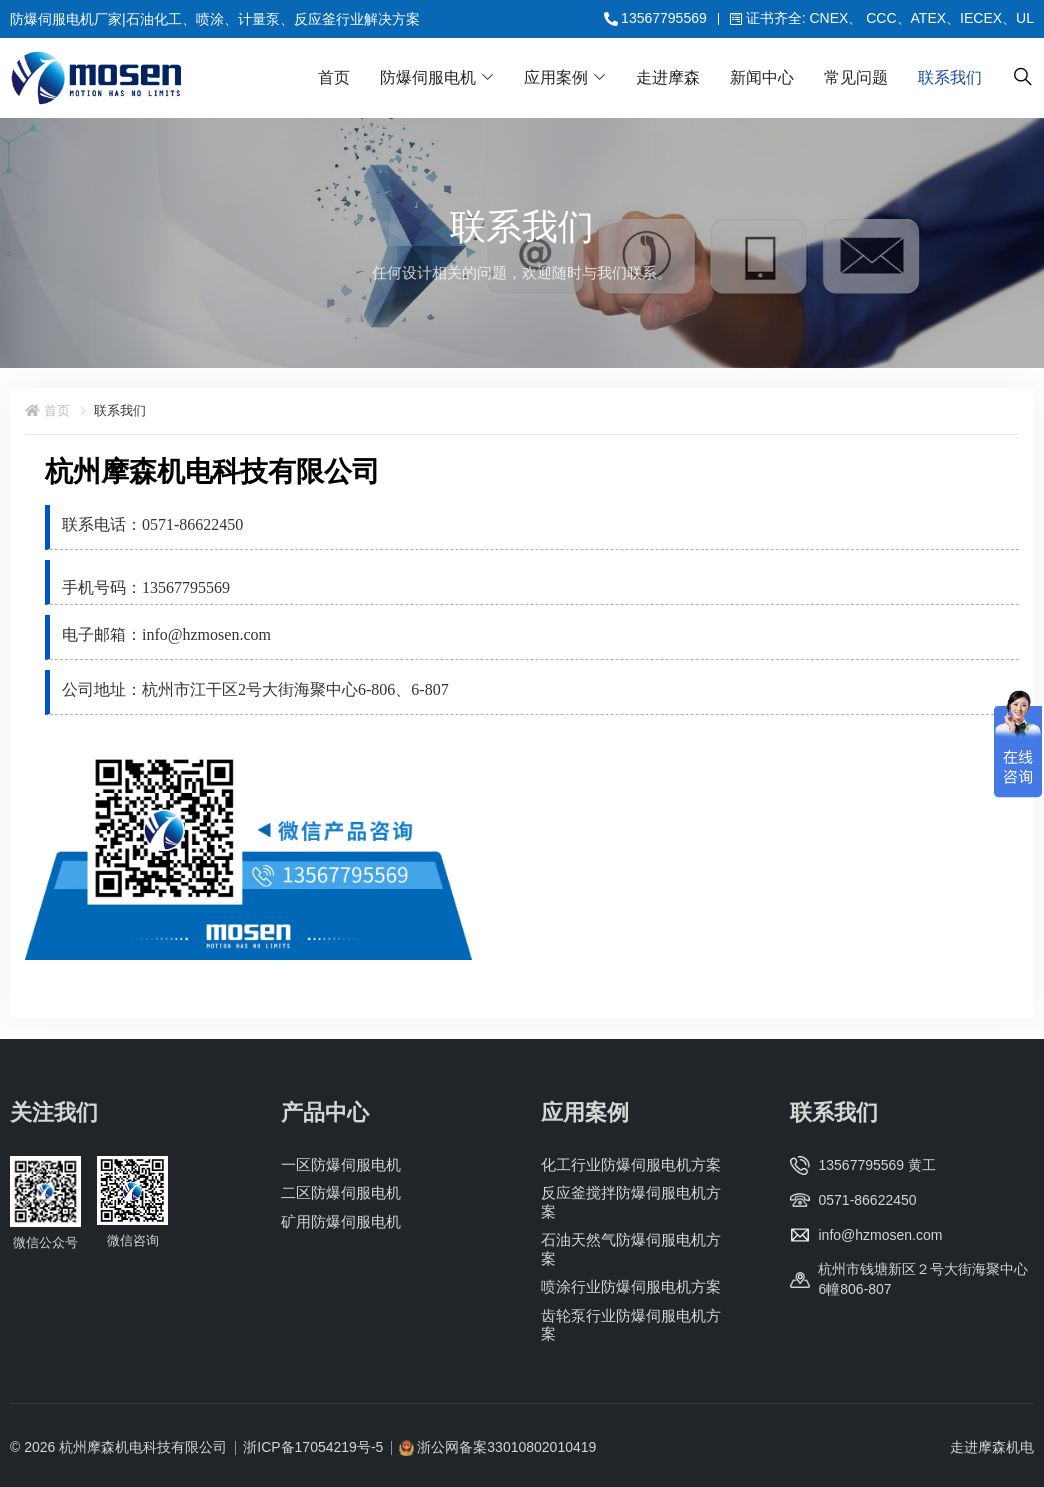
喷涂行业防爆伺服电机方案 (631, 1286)
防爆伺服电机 (428, 77)
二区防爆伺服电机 (341, 1192)
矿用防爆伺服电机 (341, 1221)
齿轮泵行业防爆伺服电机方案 (631, 1323)
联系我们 (950, 77)
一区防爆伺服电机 (341, 1164)
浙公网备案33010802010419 (506, 1447)
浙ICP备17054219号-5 (313, 1447)
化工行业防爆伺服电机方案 (631, 1164)
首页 (334, 77)
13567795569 (655, 18)
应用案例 (556, 77)
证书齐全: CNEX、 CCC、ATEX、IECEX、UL (882, 18)
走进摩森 (668, 77)
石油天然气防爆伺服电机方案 (631, 1248)
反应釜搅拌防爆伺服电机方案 (631, 1201)
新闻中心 (762, 77)
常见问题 (856, 77)
